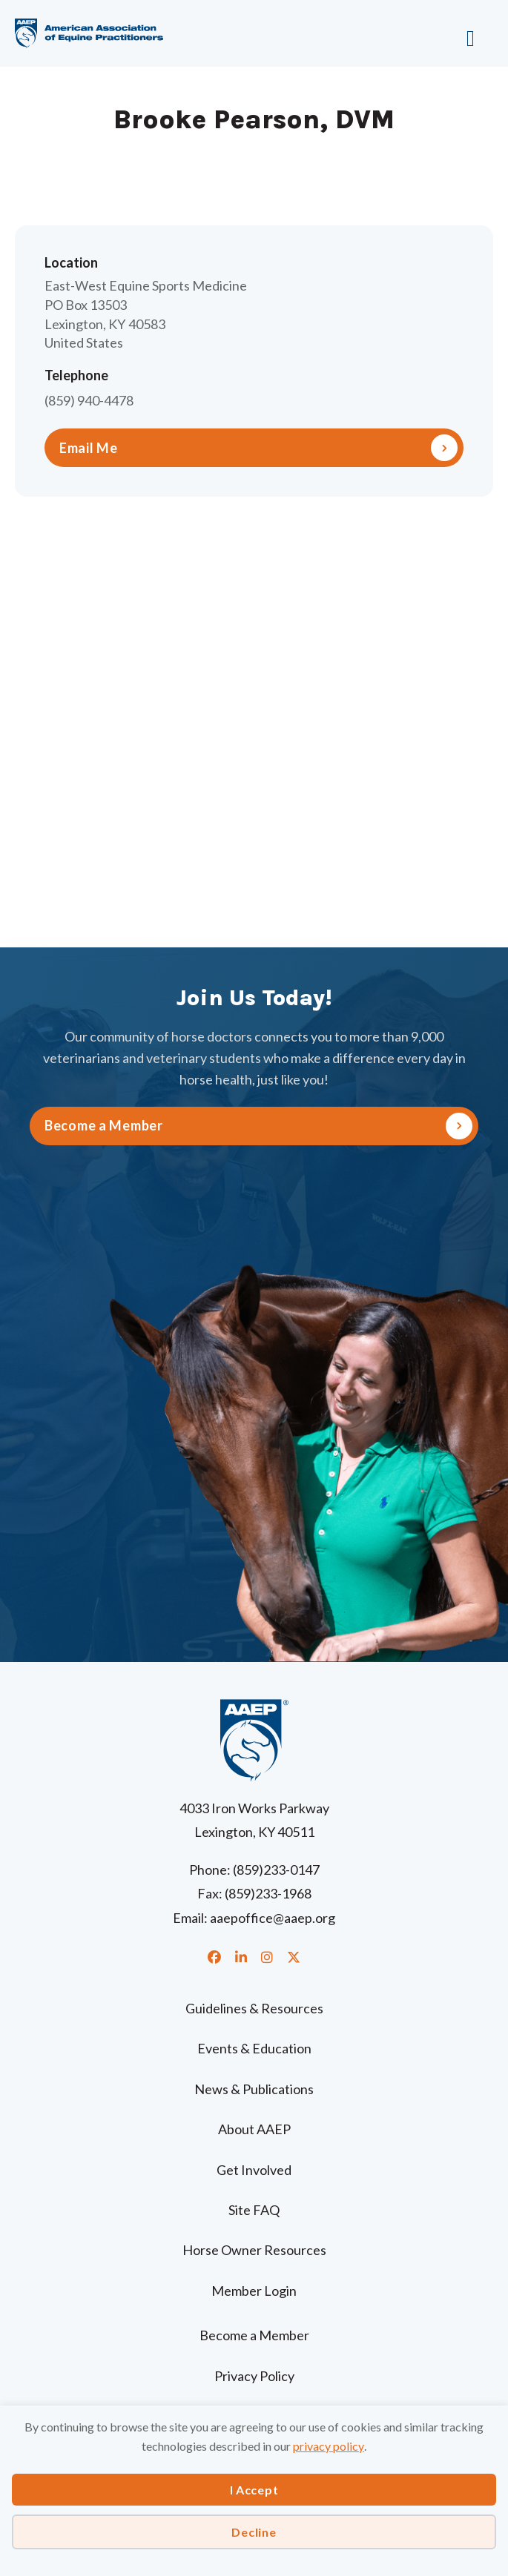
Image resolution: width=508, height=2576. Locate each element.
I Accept (254, 2490)
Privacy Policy (254, 2376)
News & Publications (254, 2089)
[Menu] (432, 33)
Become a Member (254, 2335)
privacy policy (328, 2446)
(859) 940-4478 (88, 400)
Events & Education (254, 2048)
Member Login (254, 2290)
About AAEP (254, 2129)
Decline (253, 2532)
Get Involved (254, 2170)
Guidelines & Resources (254, 2008)
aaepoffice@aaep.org (272, 1918)
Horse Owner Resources (254, 2250)
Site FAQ (254, 2210)
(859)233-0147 (276, 1869)
